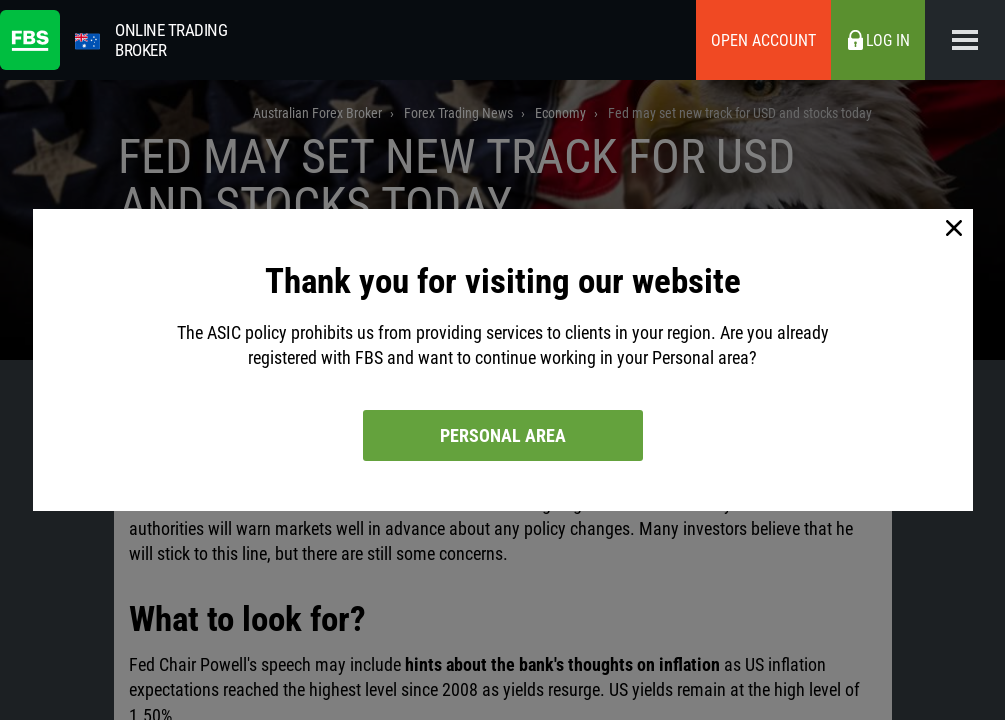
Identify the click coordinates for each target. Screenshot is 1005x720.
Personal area (503, 435)
